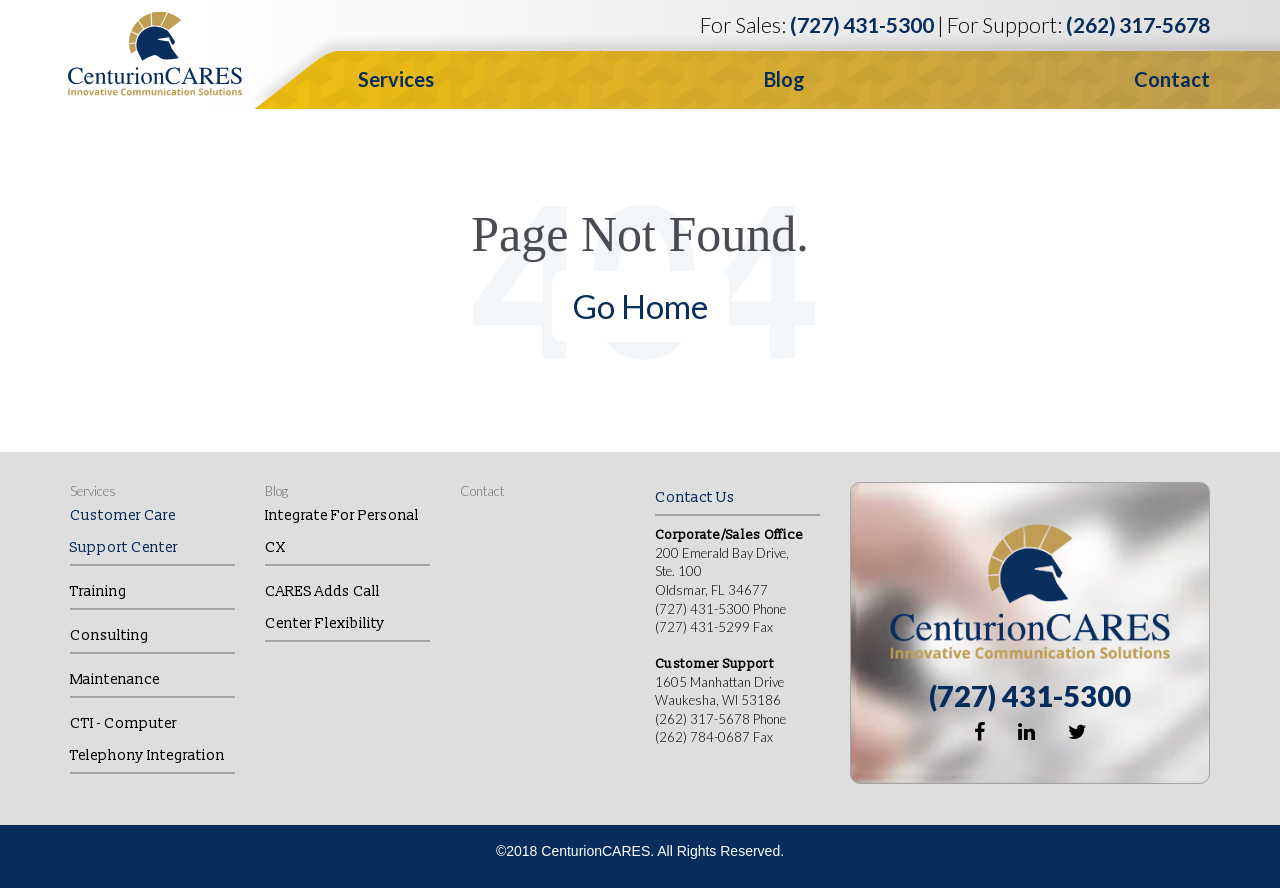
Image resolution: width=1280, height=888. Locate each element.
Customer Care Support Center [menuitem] (124, 531)
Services (396, 79)
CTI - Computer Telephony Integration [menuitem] (147, 739)
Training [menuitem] (98, 591)
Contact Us (695, 497)
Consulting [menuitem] (109, 635)
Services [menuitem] (93, 491)
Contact (1172, 79)
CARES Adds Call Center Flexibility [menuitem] (325, 607)
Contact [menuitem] (482, 491)
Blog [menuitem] (276, 491)
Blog (784, 79)
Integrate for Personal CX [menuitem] (342, 531)
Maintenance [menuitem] (115, 679)
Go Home (640, 306)
